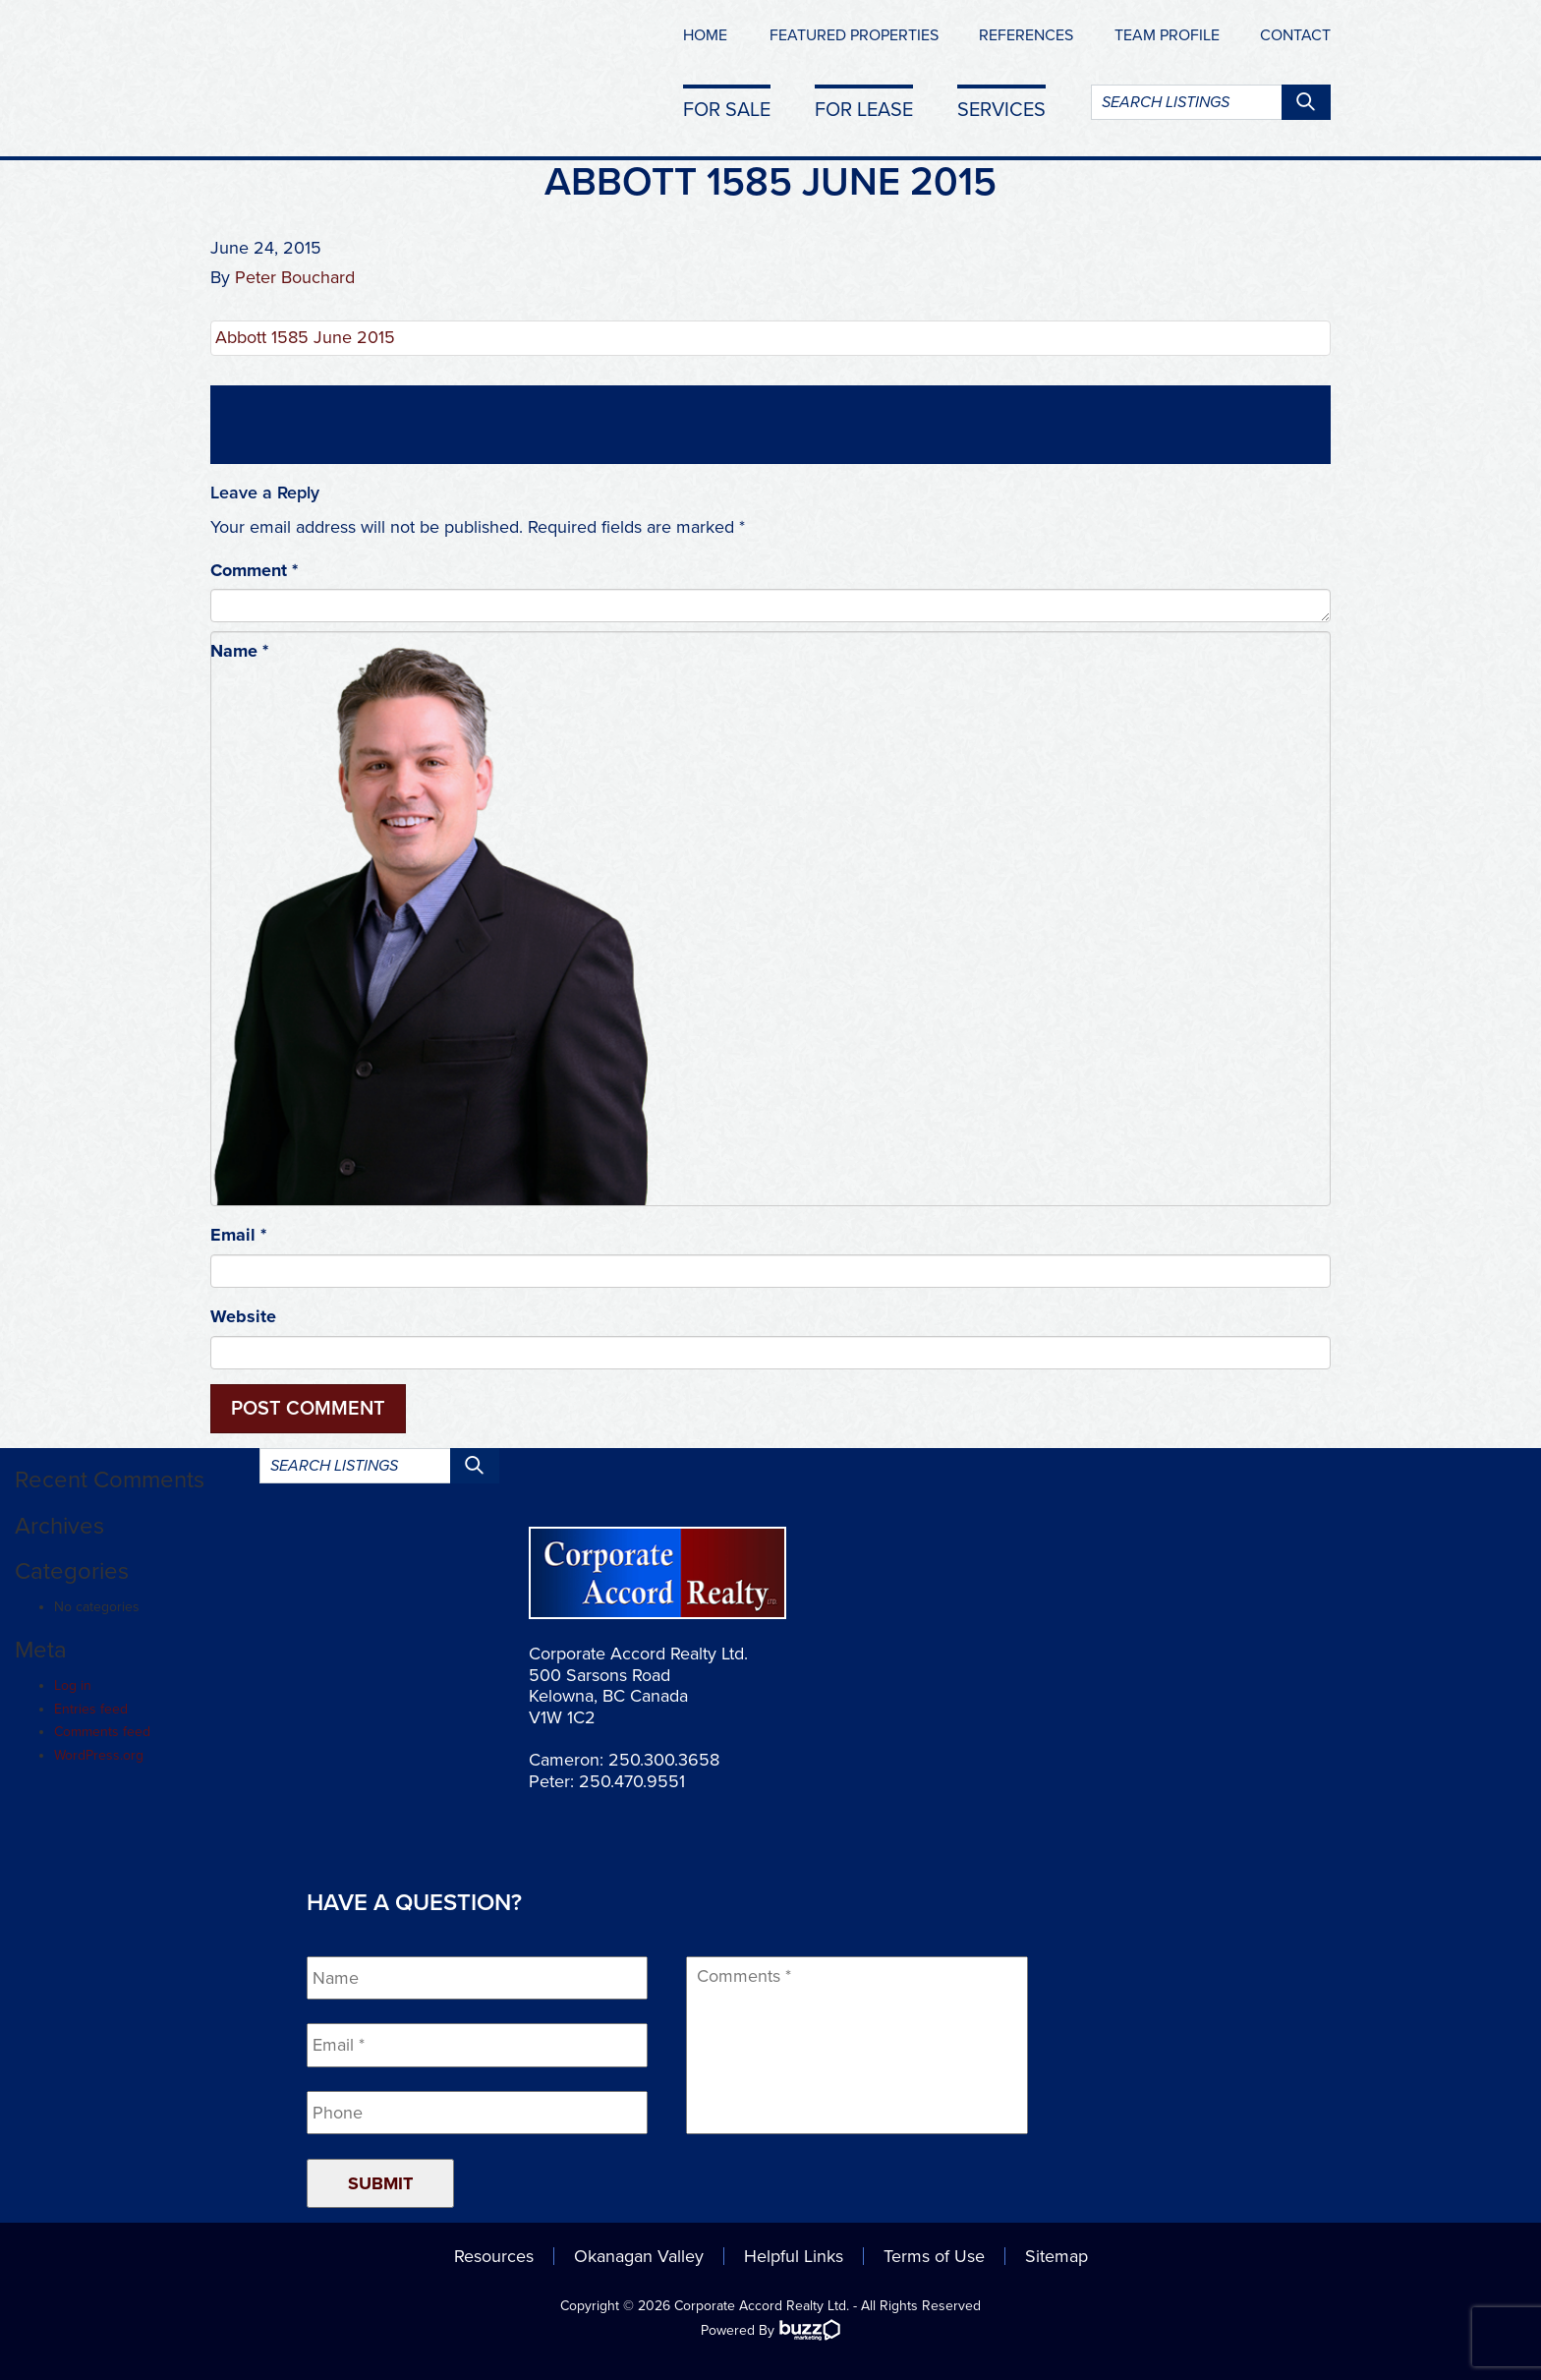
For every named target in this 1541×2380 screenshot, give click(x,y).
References (1026, 35)
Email (238, 1235)
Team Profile (1167, 35)
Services (1001, 109)
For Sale (726, 109)
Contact (1295, 35)
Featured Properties (854, 35)
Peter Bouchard (295, 277)
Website (243, 1316)
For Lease (864, 109)
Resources (494, 2256)
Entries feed (91, 1709)
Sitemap (1056, 2256)
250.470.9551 (632, 1781)
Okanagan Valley (639, 2256)
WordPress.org (98, 1755)
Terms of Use (934, 2256)
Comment (254, 570)
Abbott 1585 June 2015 (305, 337)
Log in (72, 1685)
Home (705, 35)
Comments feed (102, 1731)
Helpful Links (793, 2256)
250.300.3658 (663, 1759)
